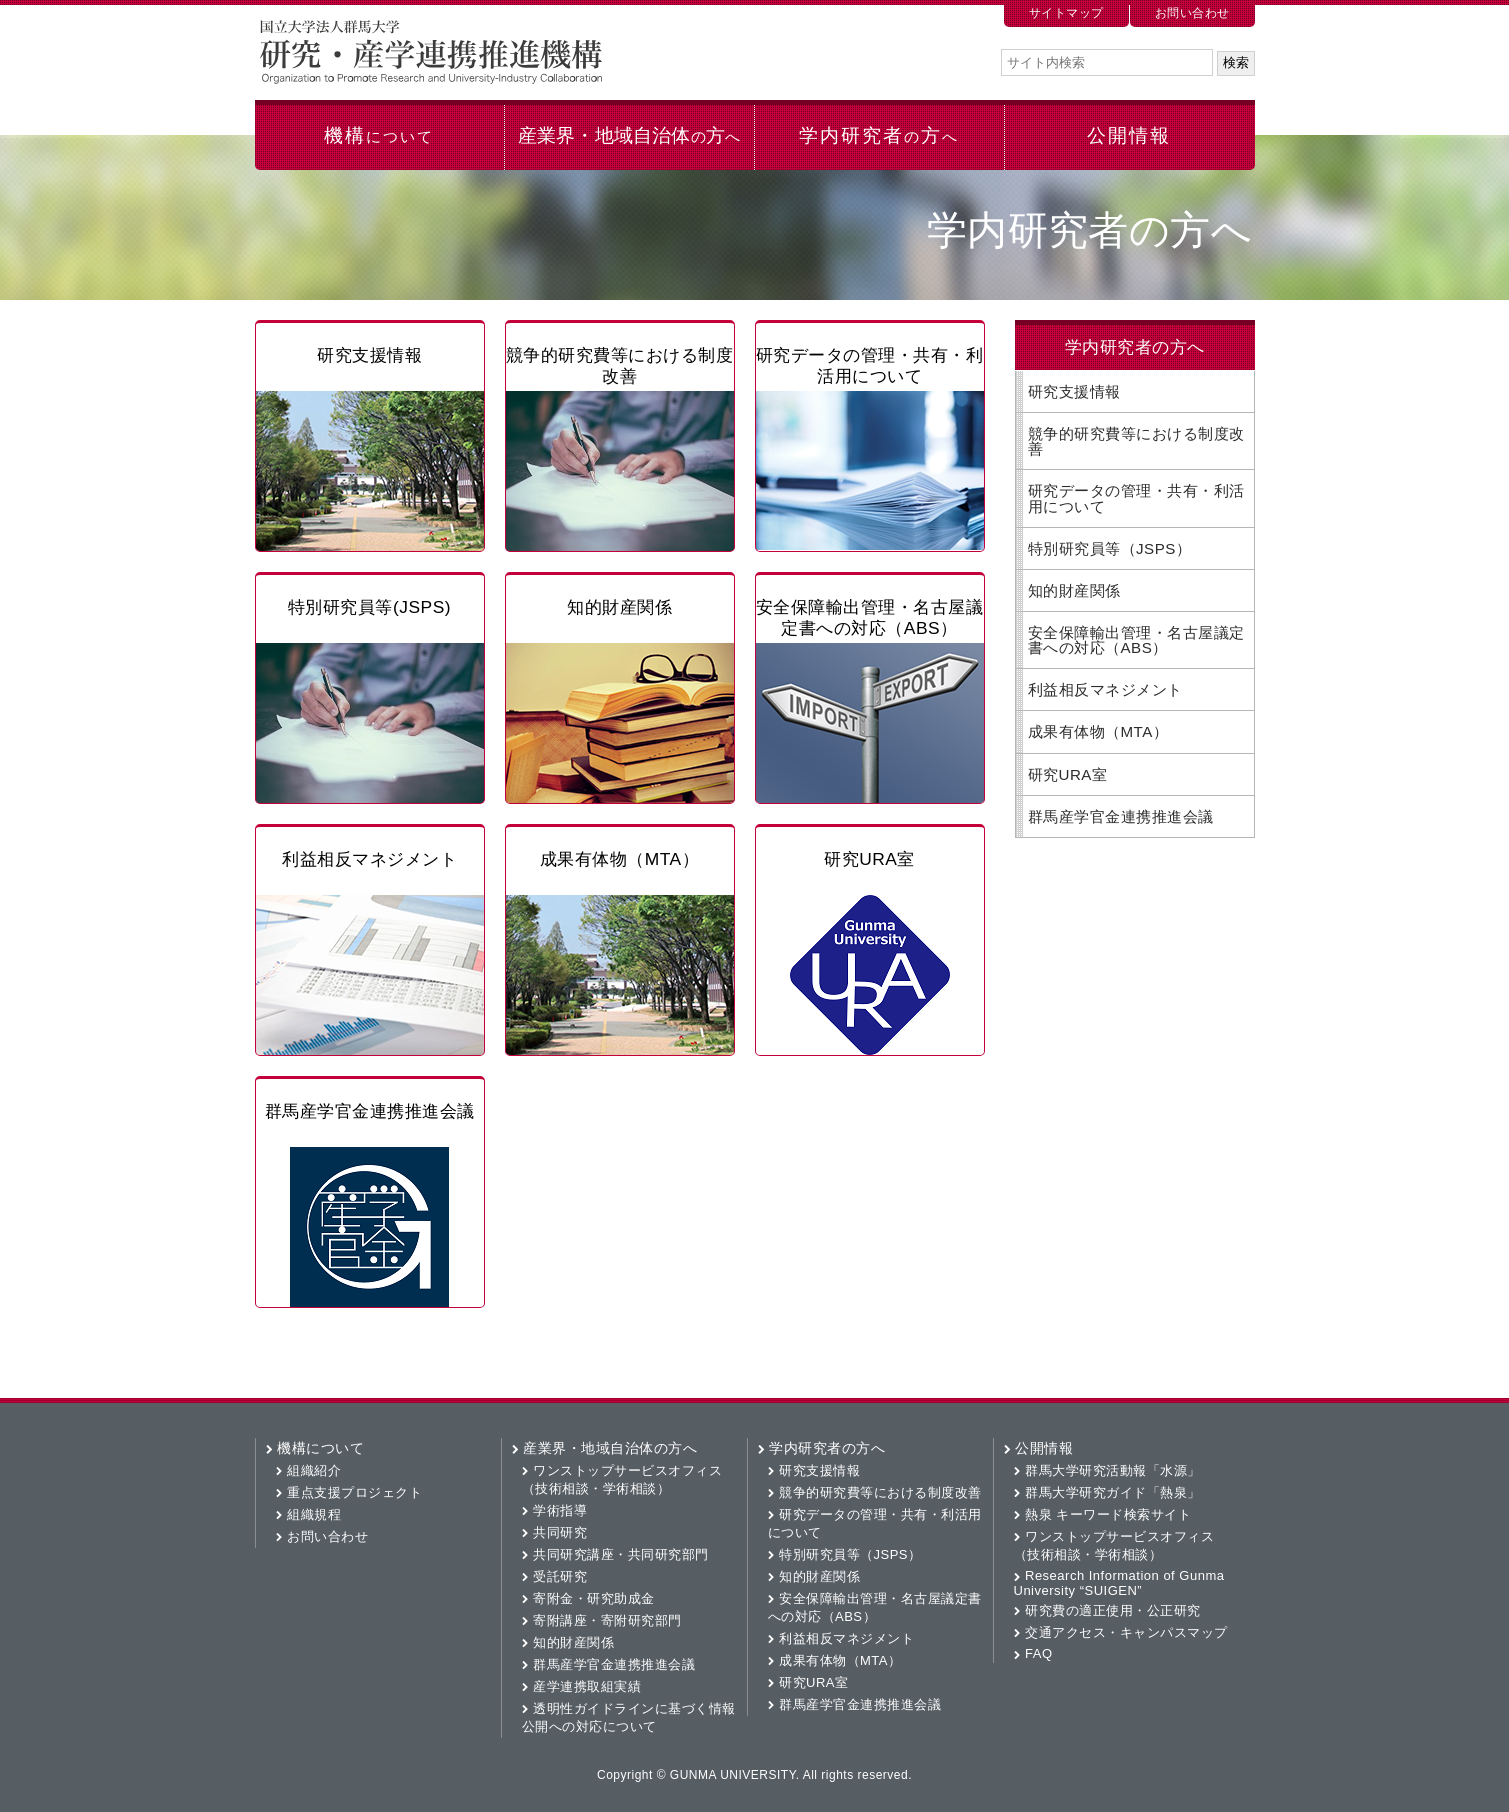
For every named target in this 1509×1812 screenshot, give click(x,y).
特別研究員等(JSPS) (369, 607)
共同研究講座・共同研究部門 (621, 1554)
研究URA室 (869, 859)
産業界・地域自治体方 (629, 135)
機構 (378, 135)
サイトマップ (1066, 13)
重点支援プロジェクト (354, 1492)
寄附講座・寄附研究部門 (607, 1620)
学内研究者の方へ (827, 1448)
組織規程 (314, 1514)
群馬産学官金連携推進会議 (370, 1111)
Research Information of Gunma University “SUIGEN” (1119, 1583)
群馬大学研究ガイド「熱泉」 (1113, 1492)
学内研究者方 (878, 135)
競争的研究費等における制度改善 (620, 365)
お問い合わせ (1192, 13)
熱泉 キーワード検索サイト (1108, 1514)
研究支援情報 (369, 355)
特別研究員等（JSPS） (1110, 548)
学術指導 (560, 1510)
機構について (320, 1448)
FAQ (1039, 1653)
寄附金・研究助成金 (594, 1598)
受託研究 (560, 1576)
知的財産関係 (619, 607)
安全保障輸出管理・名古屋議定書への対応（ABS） (870, 617)
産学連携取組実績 (587, 1686)
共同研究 (560, 1532)
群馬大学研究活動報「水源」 (1113, 1470)
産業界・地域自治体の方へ (610, 1448)
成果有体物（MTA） (619, 859)
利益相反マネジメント (369, 859)
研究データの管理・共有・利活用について (870, 365)
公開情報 (1129, 135)
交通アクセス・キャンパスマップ (1126, 1632)
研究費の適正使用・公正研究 (1113, 1610)
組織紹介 (314, 1470)
